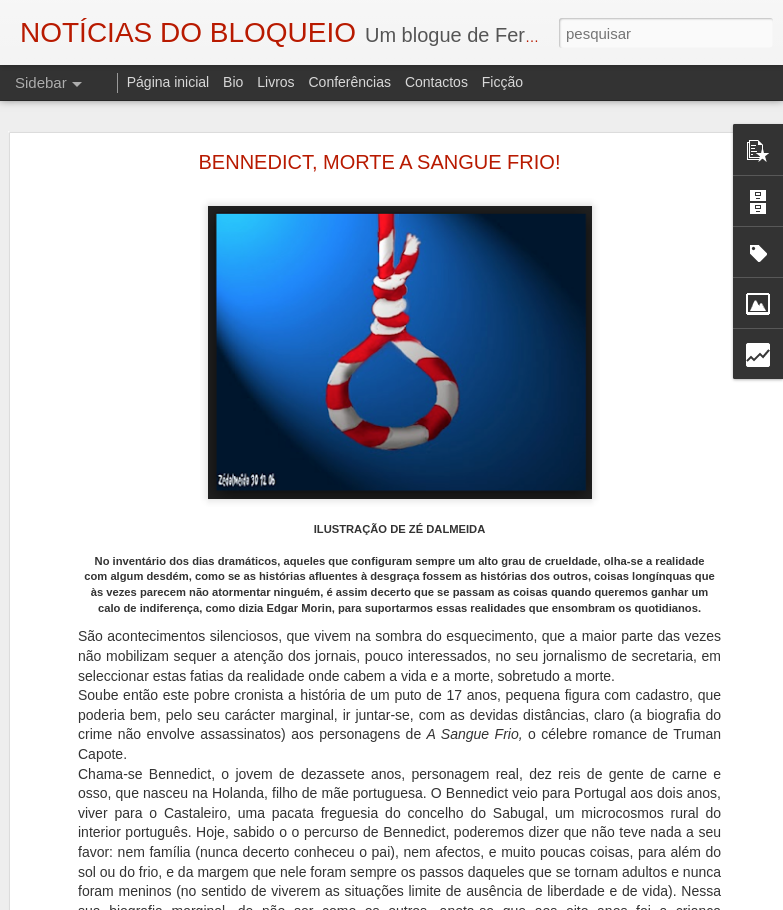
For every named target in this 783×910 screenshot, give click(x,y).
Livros (275, 82)
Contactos (436, 82)
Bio (233, 82)
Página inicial (168, 82)
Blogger (551, 899)
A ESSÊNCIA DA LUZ (107, 887)
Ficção (502, 82)
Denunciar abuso (617, 899)
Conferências (349, 82)
